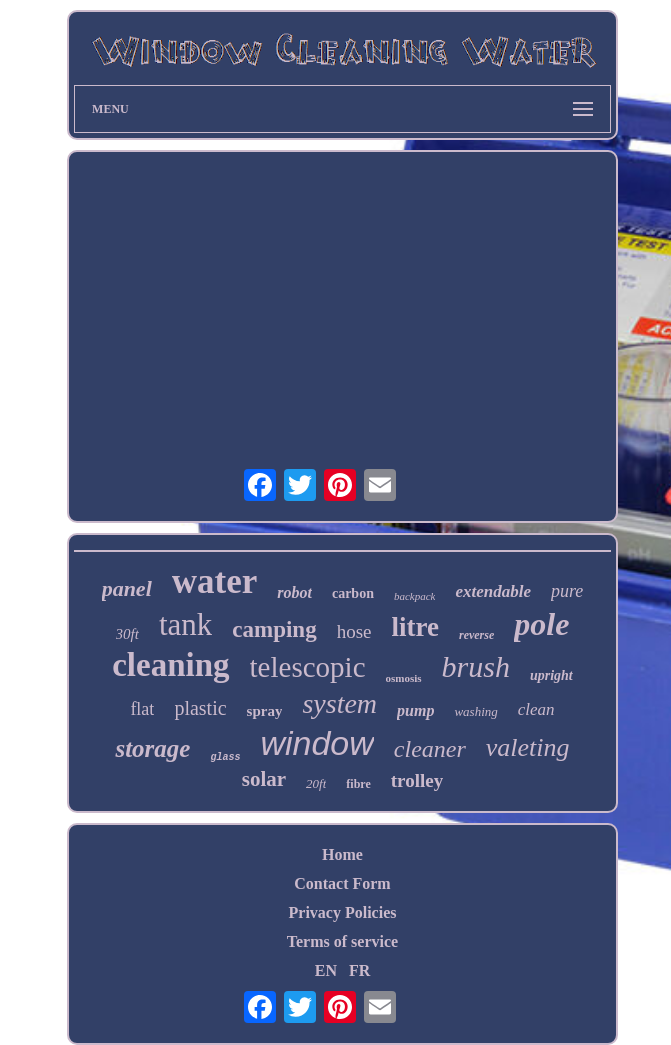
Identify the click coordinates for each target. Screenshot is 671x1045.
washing (475, 711)
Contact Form (342, 883)
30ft (127, 634)
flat (142, 709)
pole (541, 624)
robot (294, 592)
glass (225, 757)
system (339, 703)
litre (414, 627)
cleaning (170, 665)
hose (354, 631)
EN (326, 970)
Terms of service (342, 941)
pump (415, 710)
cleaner (430, 749)
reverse (476, 635)
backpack (415, 596)
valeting (528, 747)
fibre (358, 784)
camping (274, 629)
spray (265, 711)
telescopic (308, 667)
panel (127, 588)
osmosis (404, 678)
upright (551, 675)
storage (152, 748)
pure (567, 591)
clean (536, 709)
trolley (417, 780)
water (215, 581)
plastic (200, 708)
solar (264, 779)
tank (185, 624)
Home (342, 854)
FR (359, 970)
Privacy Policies (343, 912)
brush (476, 666)
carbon (353, 593)
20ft (316, 783)
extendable (493, 591)
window (316, 743)
